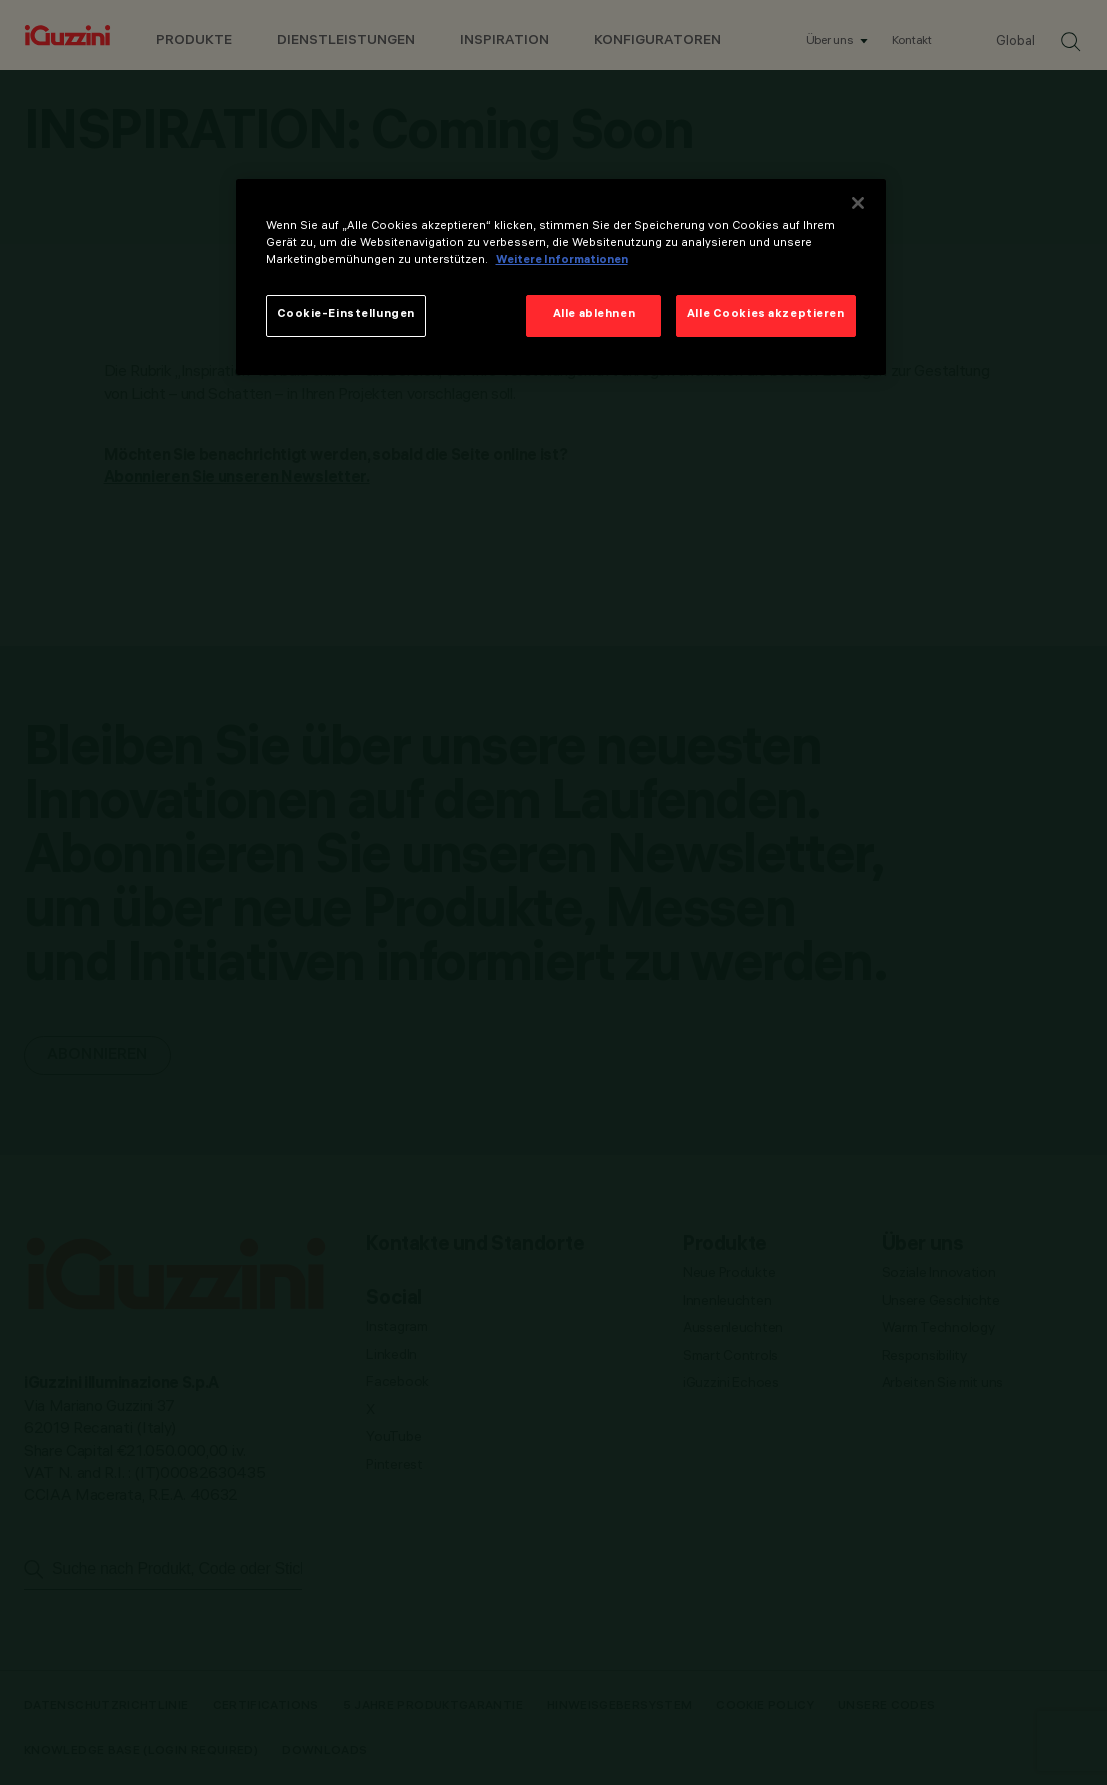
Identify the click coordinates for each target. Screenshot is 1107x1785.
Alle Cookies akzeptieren (766, 315)
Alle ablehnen (594, 315)
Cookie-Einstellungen (346, 315)
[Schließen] (858, 203)
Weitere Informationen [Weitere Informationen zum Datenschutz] (562, 261)
